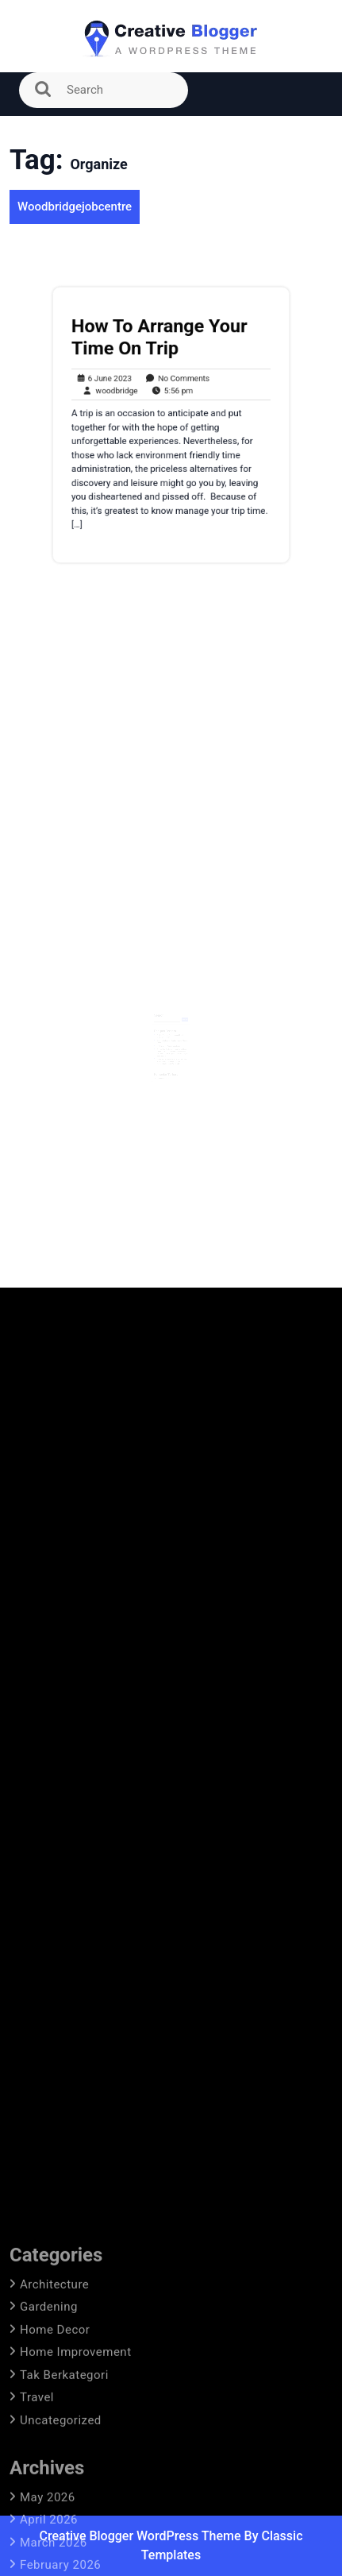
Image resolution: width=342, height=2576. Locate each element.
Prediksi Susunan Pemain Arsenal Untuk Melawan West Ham (171, 1031)
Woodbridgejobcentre (74, 206)
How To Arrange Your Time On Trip (161, 345)
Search (160, 1012)
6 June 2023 (109, 383)
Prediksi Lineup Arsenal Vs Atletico (169, 1040)
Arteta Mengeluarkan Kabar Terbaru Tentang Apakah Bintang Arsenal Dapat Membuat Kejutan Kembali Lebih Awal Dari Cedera (172, 1053)
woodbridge (114, 394)
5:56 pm (169, 394)
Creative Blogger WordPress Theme (141, 2535)
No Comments (174, 383)
